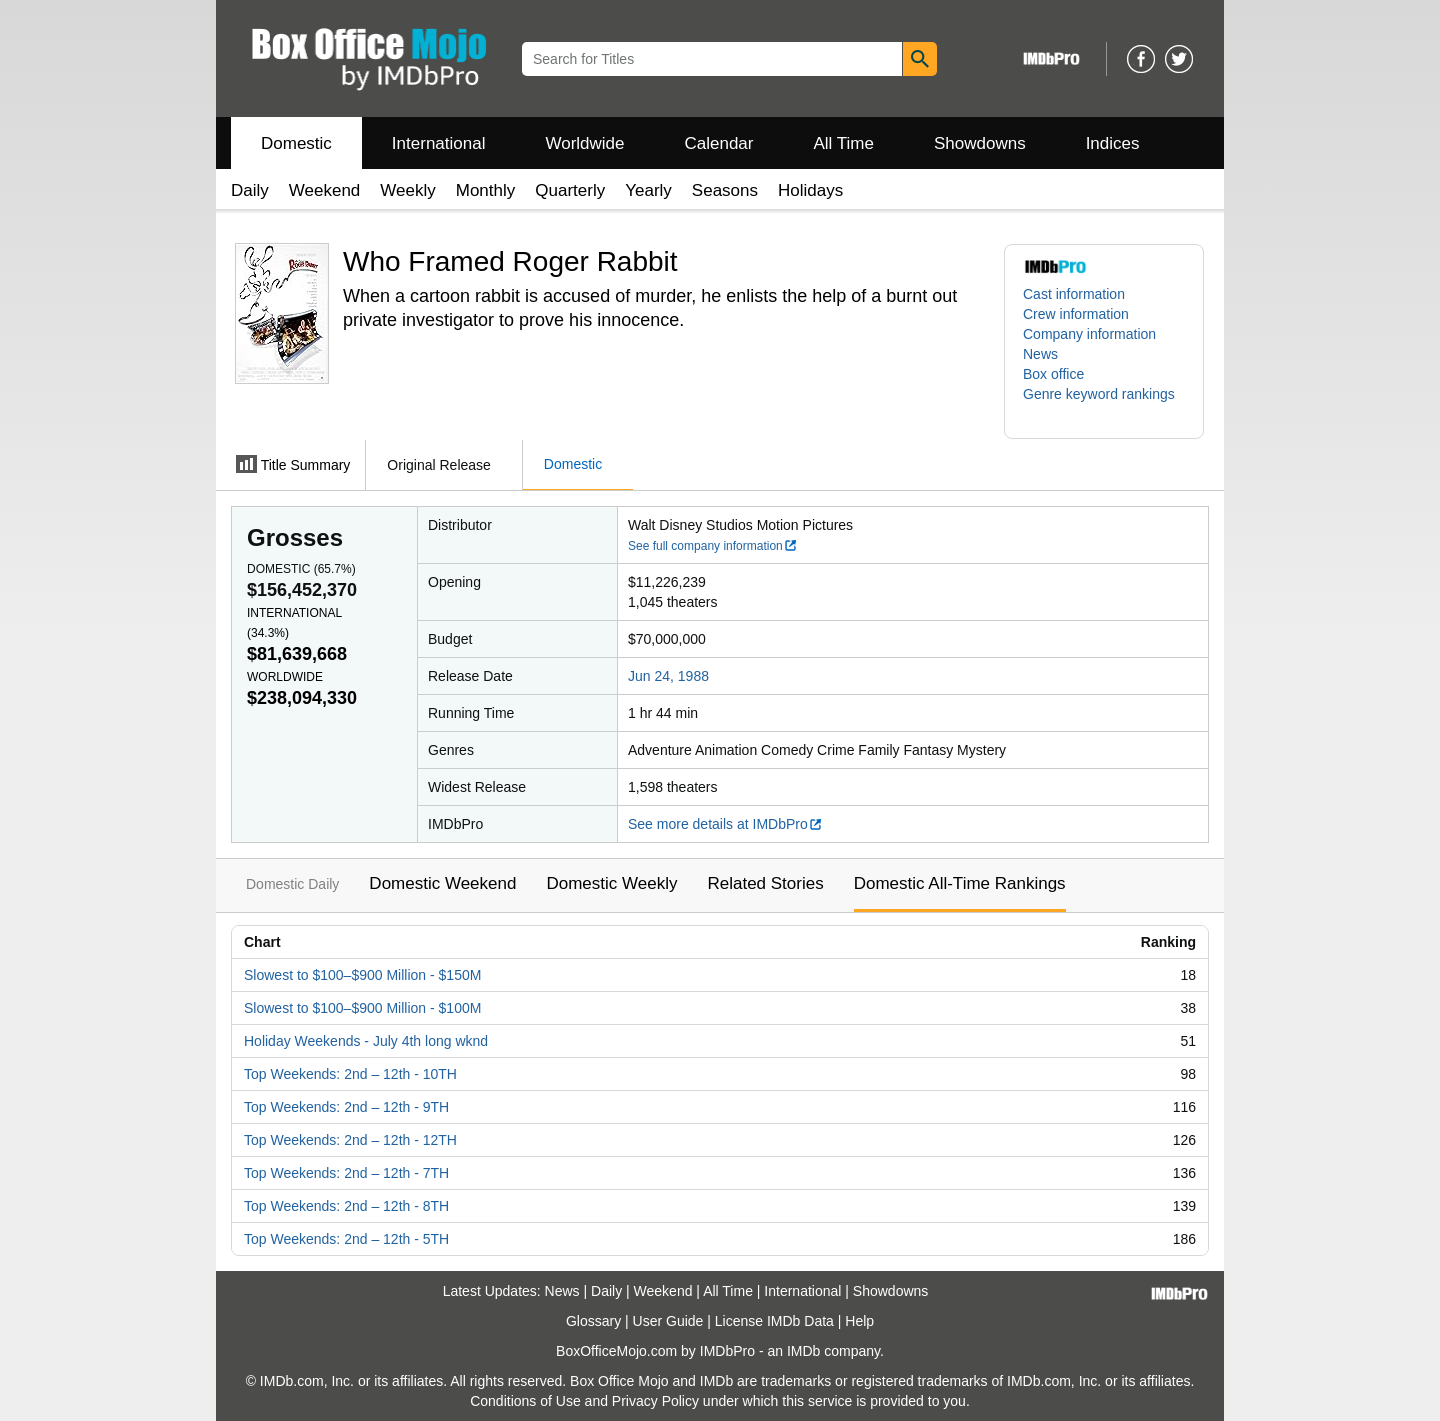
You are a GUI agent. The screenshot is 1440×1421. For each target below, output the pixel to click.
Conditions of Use (525, 1401)
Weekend (325, 190)
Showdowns (980, 143)
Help (859, 1321)
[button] (1104, 404)
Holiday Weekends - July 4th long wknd (366, 1041)
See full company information (713, 546)
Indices (1113, 143)
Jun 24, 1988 (668, 676)
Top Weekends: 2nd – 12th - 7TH (346, 1173)
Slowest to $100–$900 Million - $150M (362, 975)
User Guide (668, 1321)
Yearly (648, 190)
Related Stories (765, 883)
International (439, 143)
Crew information (1076, 314)
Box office (1053, 374)
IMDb (803, 1351)
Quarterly (570, 190)
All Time (844, 143)
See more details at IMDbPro (725, 824)
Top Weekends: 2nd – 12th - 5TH (346, 1239)
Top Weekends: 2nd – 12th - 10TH (350, 1074)
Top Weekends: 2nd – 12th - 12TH (350, 1140)
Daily (250, 190)
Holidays (810, 190)
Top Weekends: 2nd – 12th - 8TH (346, 1206)
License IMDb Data (774, 1321)
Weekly (407, 190)
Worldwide (584, 143)
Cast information (1074, 294)
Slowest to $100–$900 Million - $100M (362, 1008)
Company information (1089, 334)
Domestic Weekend (442, 883)
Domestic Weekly (611, 883)
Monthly (486, 190)
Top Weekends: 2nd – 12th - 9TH (346, 1107)
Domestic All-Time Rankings (960, 883)
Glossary (593, 1321)
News (1040, 354)
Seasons (725, 190)
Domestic (296, 143)
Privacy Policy (655, 1401)
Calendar (719, 143)
